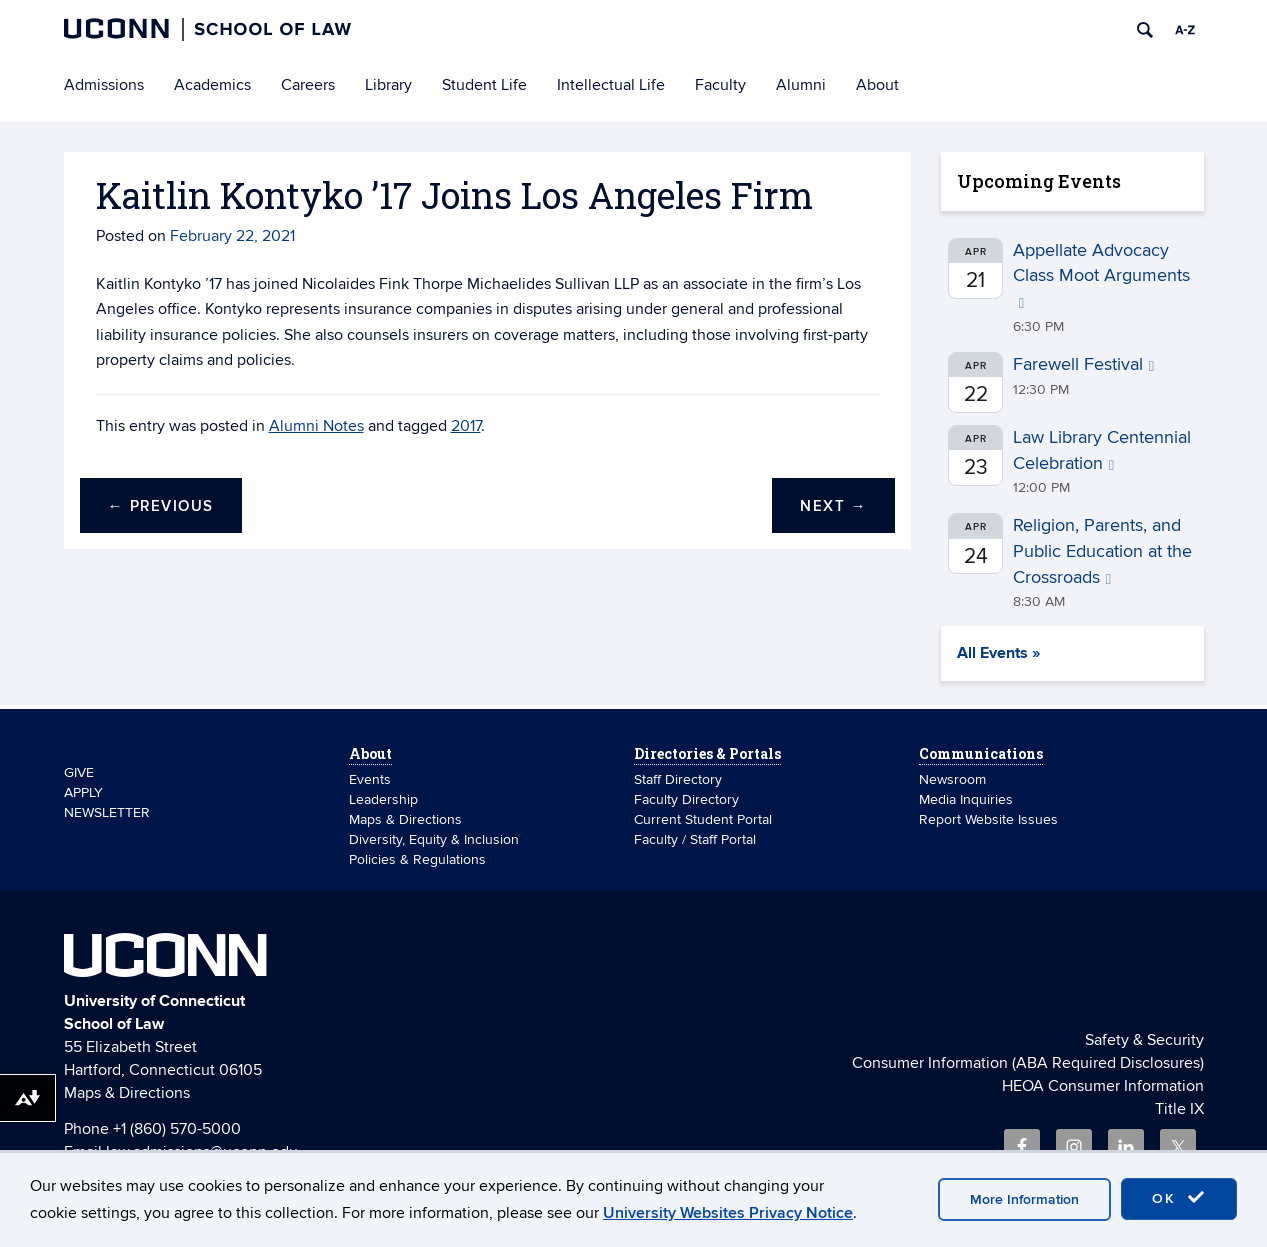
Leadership (383, 799)
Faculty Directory (686, 799)
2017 (466, 426)
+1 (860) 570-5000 (177, 1129)
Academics (212, 85)
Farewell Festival (1083, 364)
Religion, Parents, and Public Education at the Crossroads (1102, 551)
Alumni (801, 85)
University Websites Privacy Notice (728, 1213)
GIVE (79, 772)
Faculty (720, 85)
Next (833, 506)
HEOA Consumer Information (1103, 1086)
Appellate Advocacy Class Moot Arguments (1101, 275)
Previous (161, 506)
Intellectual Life (611, 85)
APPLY (83, 792)
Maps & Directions (405, 819)
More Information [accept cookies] (1024, 1199)
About (877, 85)
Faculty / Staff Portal (695, 839)
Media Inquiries (966, 799)
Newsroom (954, 779)
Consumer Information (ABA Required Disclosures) (1028, 1063)
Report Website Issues (988, 819)
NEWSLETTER (107, 812)
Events (370, 779)
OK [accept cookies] (1179, 1198)
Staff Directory (678, 779)
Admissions (104, 85)
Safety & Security (1144, 1040)
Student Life (484, 85)
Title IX (1179, 1109)
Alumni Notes (316, 426)
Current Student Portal (703, 819)
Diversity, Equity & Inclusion (434, 839)
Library (388, 85)
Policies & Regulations (417, 859)
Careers (308, 85)
